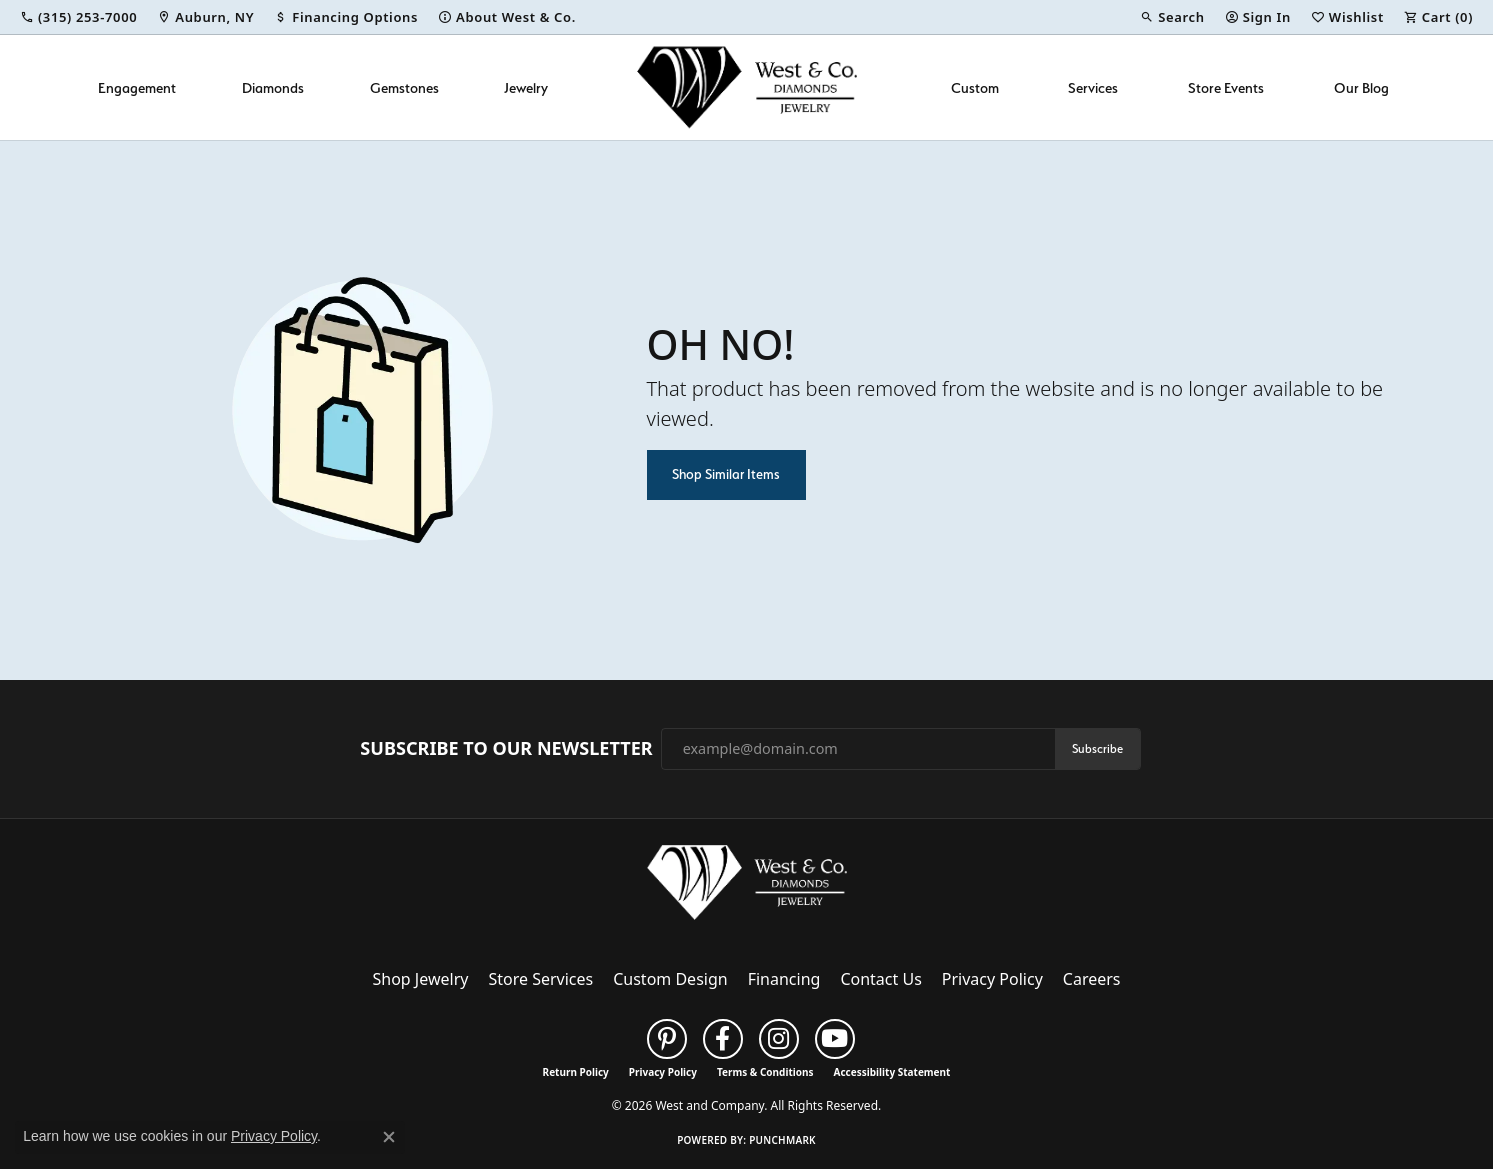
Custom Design (670, 979)
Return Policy (576, 1072)
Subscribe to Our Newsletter (506, 749)
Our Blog (1361, 87)
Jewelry (526, 87)
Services (1093, 87)
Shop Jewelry (421, 979)
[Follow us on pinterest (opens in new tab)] (667, 1039)
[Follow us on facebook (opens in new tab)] (723, 1039)
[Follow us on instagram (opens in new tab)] (779, 1039)
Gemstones (404, 87)
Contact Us (880, 979)
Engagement (137, 87)
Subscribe (1097, 748)
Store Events (1226, 87)
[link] (78, 17)
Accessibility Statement (892, 1072)
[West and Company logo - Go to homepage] (747, 87)
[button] (1172, 17)
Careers (1092, 979)
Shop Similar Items (726, 474)
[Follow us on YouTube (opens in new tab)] (835, 1039)
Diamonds (273, 87)
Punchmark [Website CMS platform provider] (782, 1140)
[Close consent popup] (389, 1137)
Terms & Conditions (765, 1072)
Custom (975, 87)
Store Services (540, 979)
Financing (784, 979)
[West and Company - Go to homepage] (747, 887)
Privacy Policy (992, 979)
